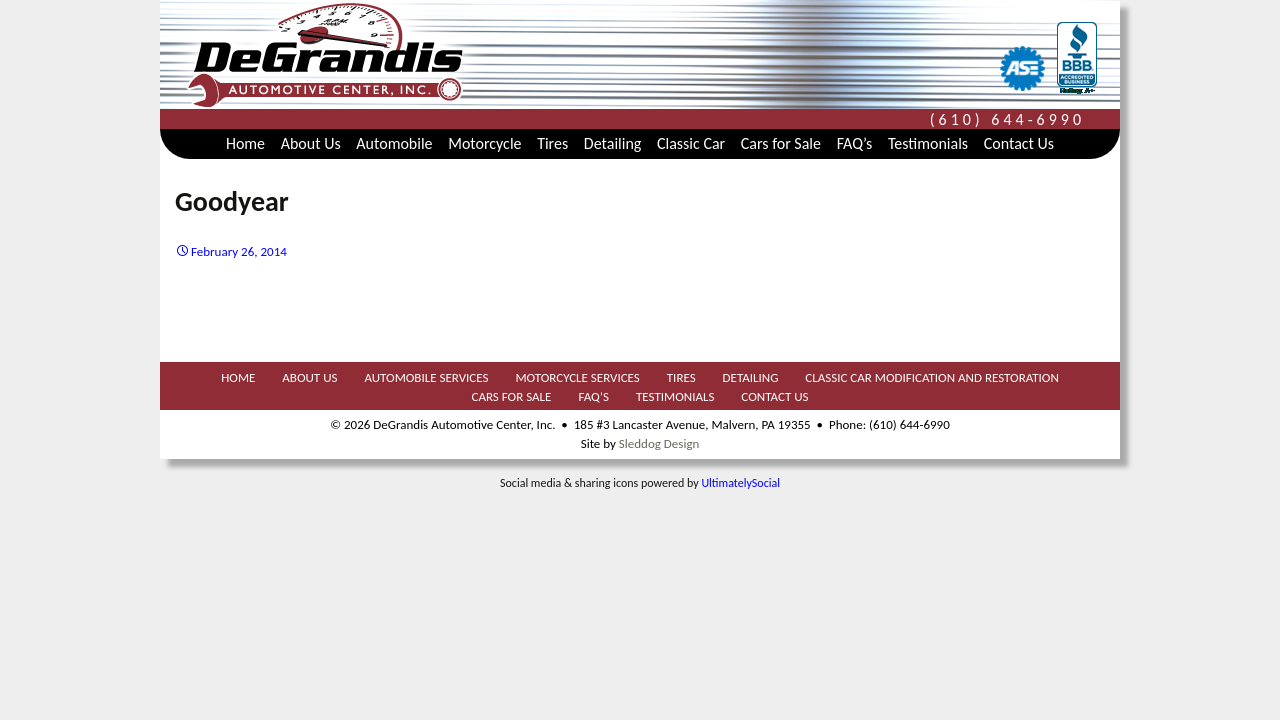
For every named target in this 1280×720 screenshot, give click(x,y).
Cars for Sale (781, 143)
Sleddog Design (659, 443)
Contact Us (1019, 143)
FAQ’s (855, 143)
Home (245, 143)
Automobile (394, 143)
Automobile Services (426, 378)
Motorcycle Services (577, 378)
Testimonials (928, 143)
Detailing (613, 143)
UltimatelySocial (740, 483)
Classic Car (691, 143)
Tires (552, 143)
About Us (311, 143)
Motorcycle (484, 143)
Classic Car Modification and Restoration (931, 378)
